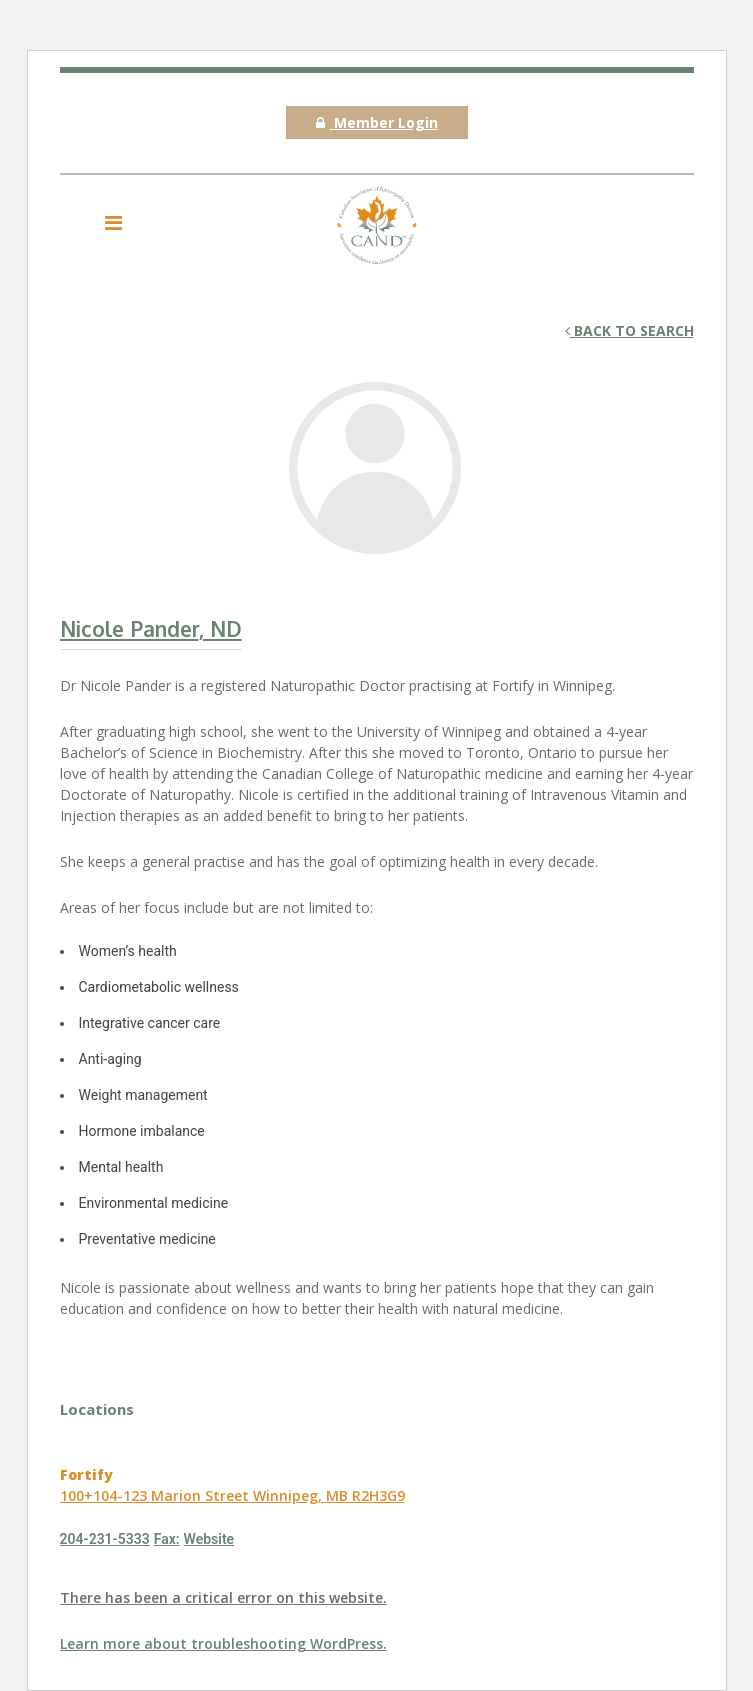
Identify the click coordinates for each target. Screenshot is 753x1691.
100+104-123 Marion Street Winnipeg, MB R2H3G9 (232, 1495)
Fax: (167, 1539)
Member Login (377, 122)
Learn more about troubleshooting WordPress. (223, 1643)
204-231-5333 (105, 1539)
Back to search (629, 330)
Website (209, 1539)
